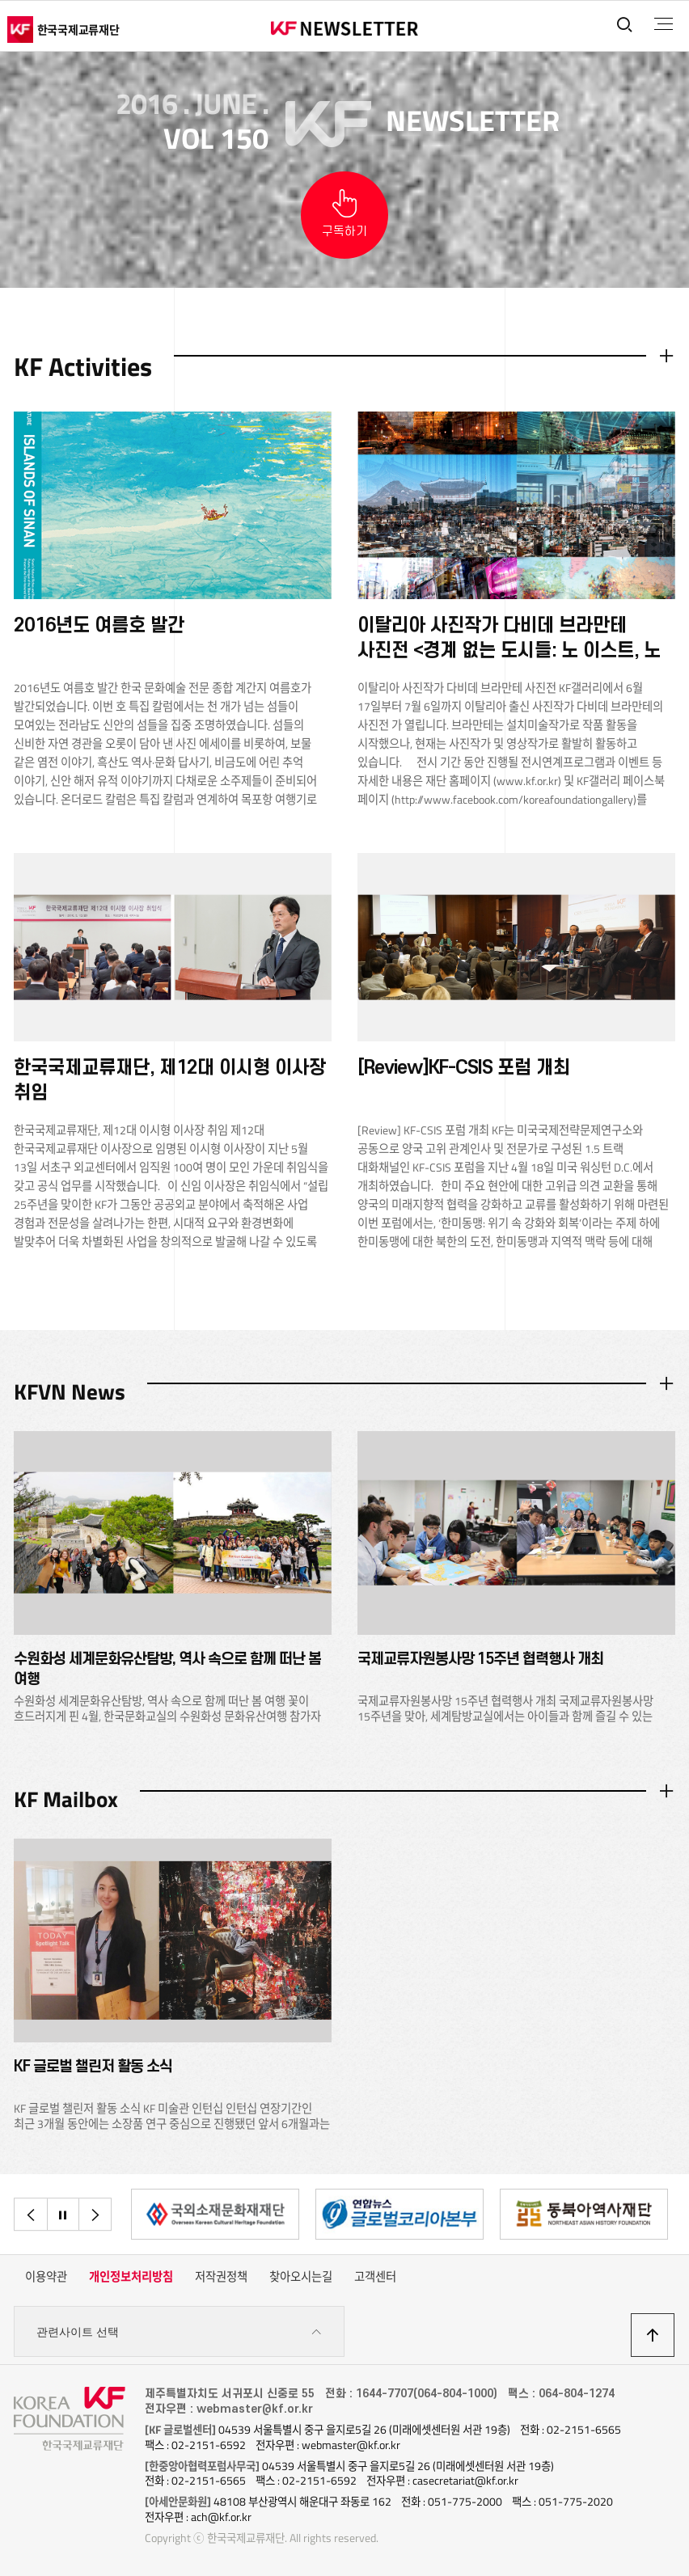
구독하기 (344, 232)
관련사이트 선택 (179, 2332)
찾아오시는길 (300, 2277)
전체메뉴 (663, 24)
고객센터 (375, 2277)
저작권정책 (221, 2277)
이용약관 (46, 2277)
